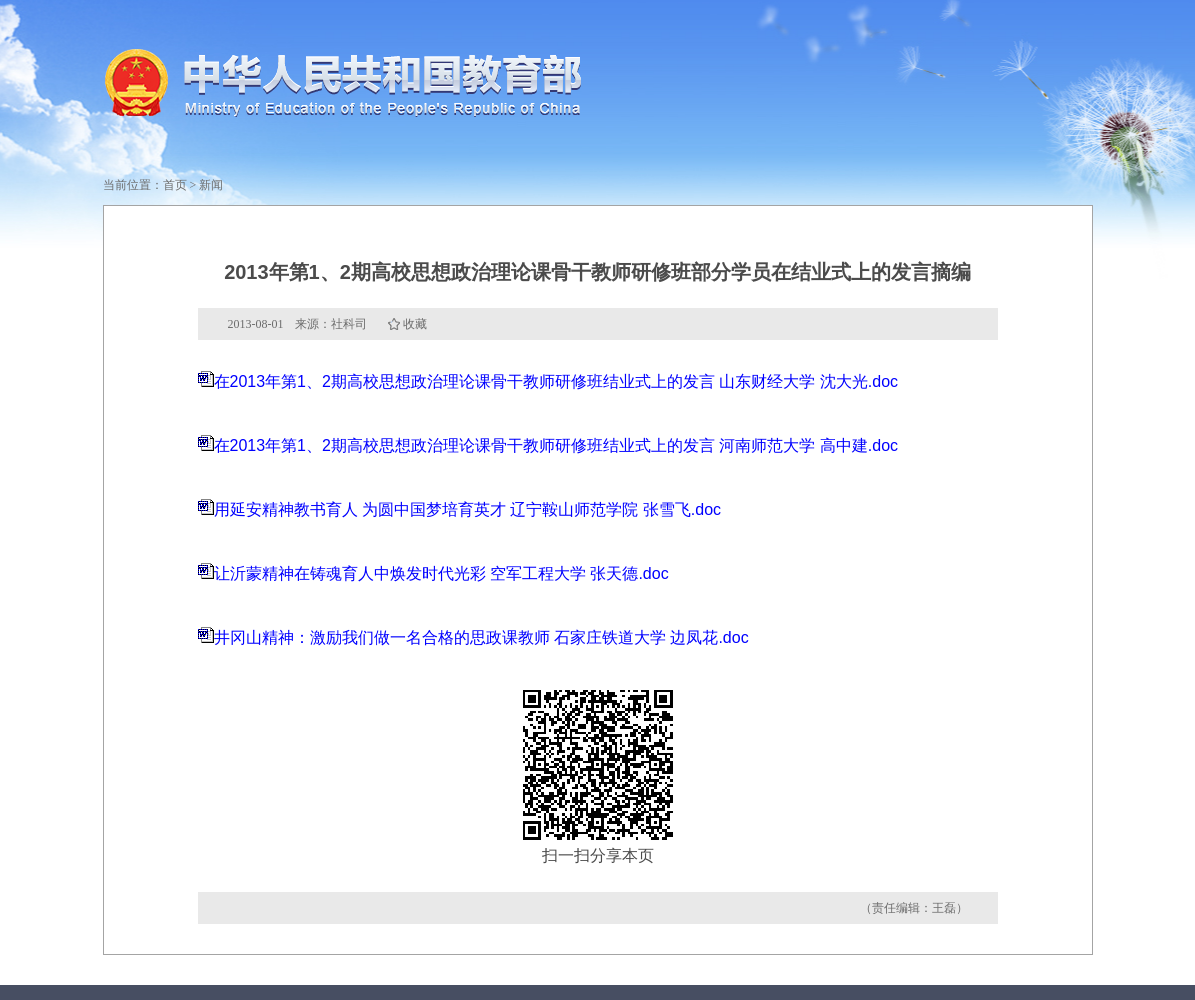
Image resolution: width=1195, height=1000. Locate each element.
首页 (175, 185)
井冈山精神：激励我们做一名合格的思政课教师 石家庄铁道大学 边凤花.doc (481, 637)
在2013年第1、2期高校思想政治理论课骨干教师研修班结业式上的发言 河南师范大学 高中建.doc (556, 445)
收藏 (415, 324)
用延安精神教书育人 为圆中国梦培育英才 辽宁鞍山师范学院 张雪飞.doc (468, 509)
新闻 (211, 185)
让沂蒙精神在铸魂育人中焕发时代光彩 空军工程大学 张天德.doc (441, 573)
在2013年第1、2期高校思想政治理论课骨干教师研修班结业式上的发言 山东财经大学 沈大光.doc (556, 381)
